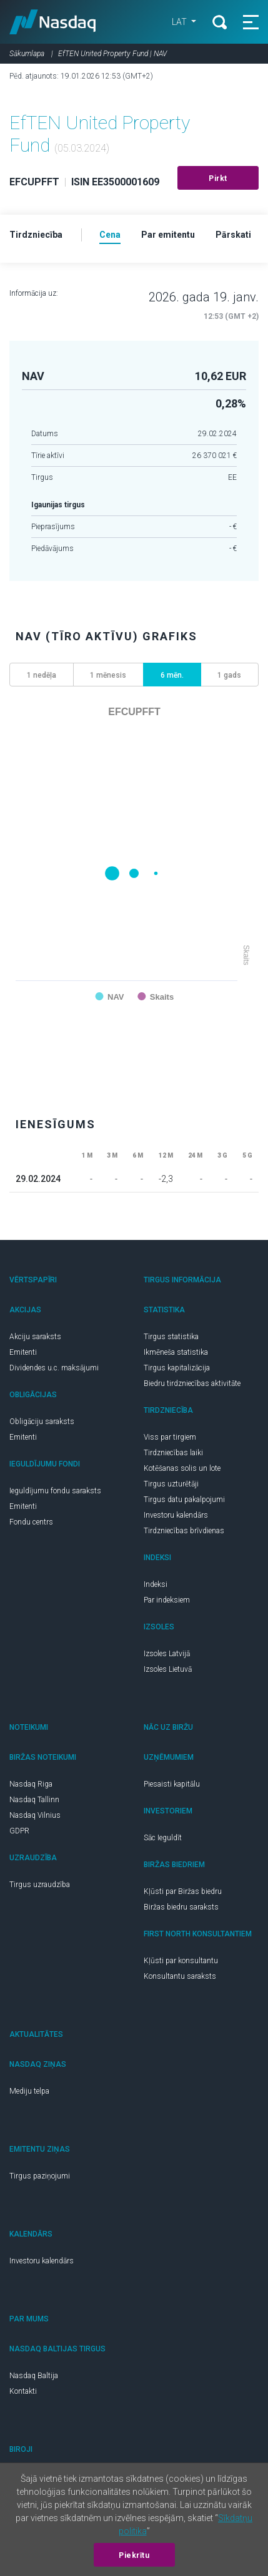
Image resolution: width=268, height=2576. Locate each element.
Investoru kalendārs (176, 1515)
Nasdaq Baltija (33, 2375)
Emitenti (23, 1352)
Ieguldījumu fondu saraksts (55, 1490)
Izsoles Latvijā (167, 1653)
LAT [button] (180, 22)
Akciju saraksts (35, 1336)
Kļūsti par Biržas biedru (183, 1891)
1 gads (229, 675)
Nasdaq (52, 21)
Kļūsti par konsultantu (181, 1960)
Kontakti (23, 2391)
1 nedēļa (41, 675)
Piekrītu (134, 2555)
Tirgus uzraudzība (39, 1884)
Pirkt (218, 178)
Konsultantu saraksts (180, 1976)
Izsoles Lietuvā (168, 1669)
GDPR (19, 1831)
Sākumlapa (26, 53)
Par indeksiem (167, 1600)
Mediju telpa (29, 2091)
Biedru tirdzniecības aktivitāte (192, 1383)
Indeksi (155, 1584)
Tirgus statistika (171, 1336)
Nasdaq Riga (30, 1784)
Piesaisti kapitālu (172, 1784)
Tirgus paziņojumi (39, 2176)
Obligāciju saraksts (41, 1421)
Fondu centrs (31, 1522)
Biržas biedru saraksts (181, 1907)
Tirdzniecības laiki (173, 1452)
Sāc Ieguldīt (163, 1837)
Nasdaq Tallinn (34, 1799)
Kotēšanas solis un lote (182, 1468)
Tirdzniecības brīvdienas (184, 1530)
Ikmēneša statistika (176, 1352)
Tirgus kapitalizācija (177, 1368)
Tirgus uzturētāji (171, 1484)
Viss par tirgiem (170, 1437)
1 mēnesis (108, 675)
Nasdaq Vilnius (35, 1815)
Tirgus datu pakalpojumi (184, 1499)
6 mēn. (172, 675)
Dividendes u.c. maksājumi (54, 1368)
